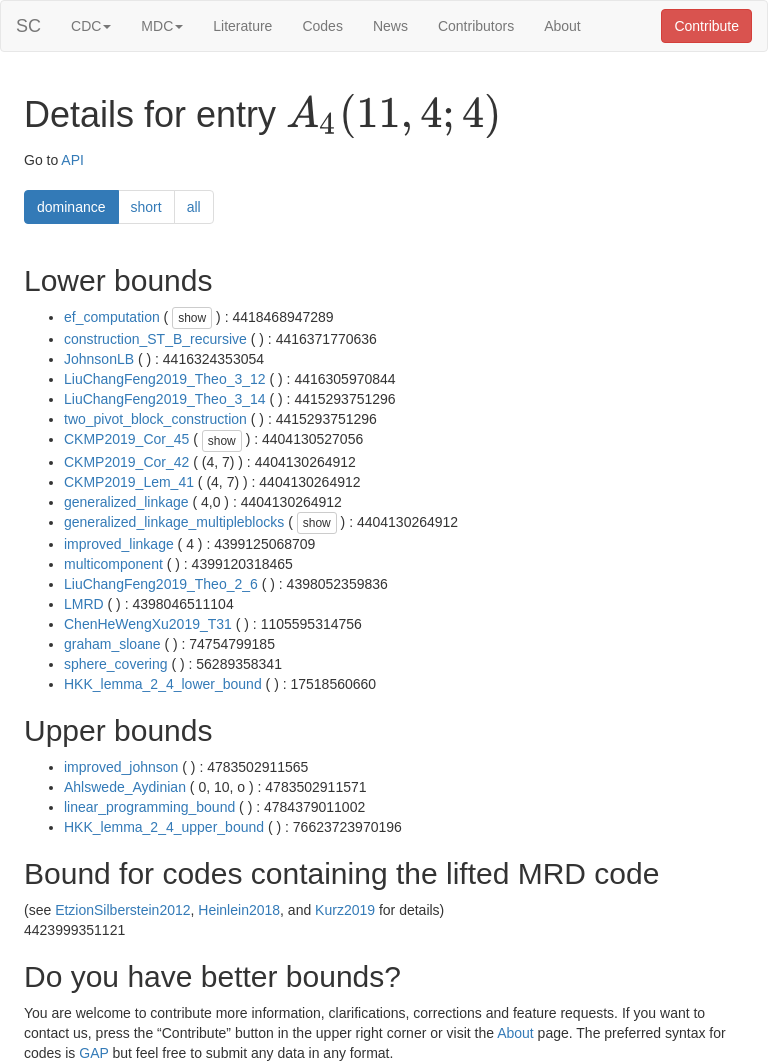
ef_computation (112, 317)
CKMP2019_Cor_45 (126, 439)
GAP (93, 1053)
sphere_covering (116, 664)
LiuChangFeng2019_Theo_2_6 (161, 584)
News (390, 26)
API (72, 160)
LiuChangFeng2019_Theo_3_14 (165, 399)
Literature (242, 26)
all (194, 207)
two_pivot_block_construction (155, 419)
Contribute (706, 26)
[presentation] (393, 116)
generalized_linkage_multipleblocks (174, 522)
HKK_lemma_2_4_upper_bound (164, 827)
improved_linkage (119, 544)
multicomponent (113, 564)
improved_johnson (121, 767)
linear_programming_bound (149, 807)
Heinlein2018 (239, 910)
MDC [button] (162, 26)
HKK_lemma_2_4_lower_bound (163, 684)
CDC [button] (91, 26)
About (562, 26)
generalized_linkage (126, 502)
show (192, 318)
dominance (71, 207)
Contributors (476, 26)
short (146, 207)
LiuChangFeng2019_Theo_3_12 (165, 379)
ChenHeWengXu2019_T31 (148, 624)
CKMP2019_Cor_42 (126, 462)
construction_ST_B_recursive (155, 339)
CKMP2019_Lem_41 (129, 482)
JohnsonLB (99, 359)
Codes (322, 26)
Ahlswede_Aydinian (125, 787)
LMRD (84, 604)
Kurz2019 (345, 910)
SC (28, 26)
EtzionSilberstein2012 (122, 910)
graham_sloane (112, 644)
